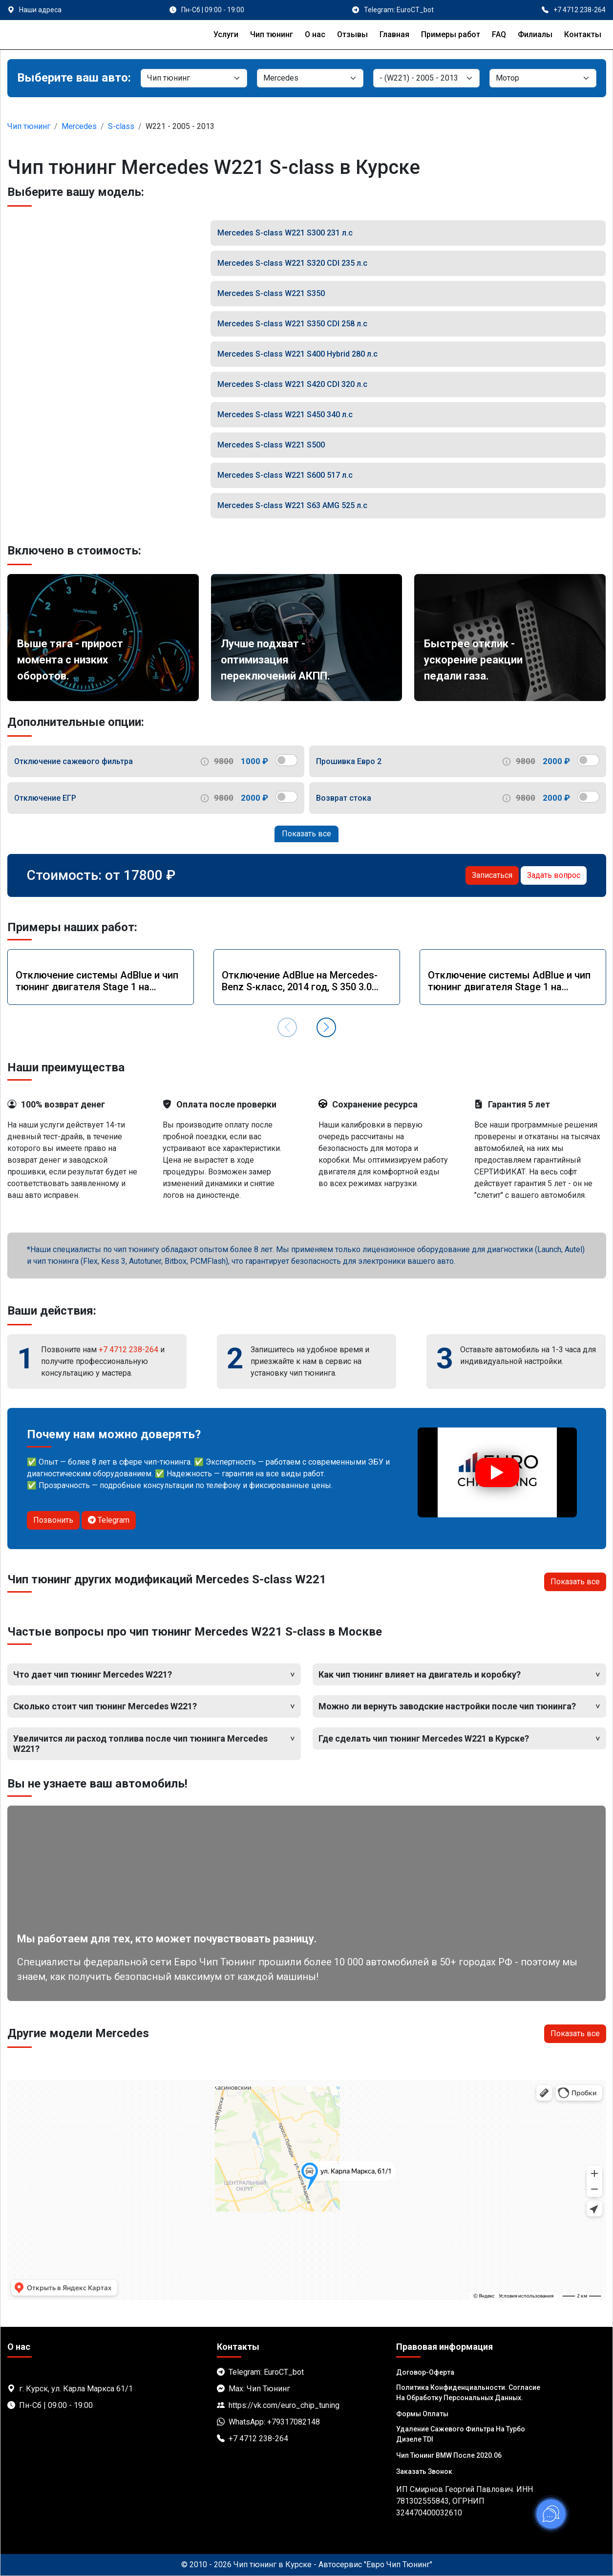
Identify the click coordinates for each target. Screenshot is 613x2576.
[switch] (286, 760)
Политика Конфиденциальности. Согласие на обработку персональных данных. (468, 2393)
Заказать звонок (424, 2471)
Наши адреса (40, 10)
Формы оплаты (422, 2414)
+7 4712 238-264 (128, 1349)
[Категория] (194, 78)
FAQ (499, 34)
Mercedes (79, 126)
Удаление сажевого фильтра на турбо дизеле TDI (460, 2434)
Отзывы (352, 34)
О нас (315, 34)
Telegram (108, 1520)
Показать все (306, 833)
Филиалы (535, 34)
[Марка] (310, 78)
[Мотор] (542, 78)
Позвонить (53, 1520)
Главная (394, 34)
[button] (326, 1027)
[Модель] (426, 78)
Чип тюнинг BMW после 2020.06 (449, 2455)
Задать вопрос (553, 875)
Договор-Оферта (425, 2372)
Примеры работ (450, 34)
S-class (121, 126)
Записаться (492, 875)
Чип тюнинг (271, 34)
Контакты (582, 34)
